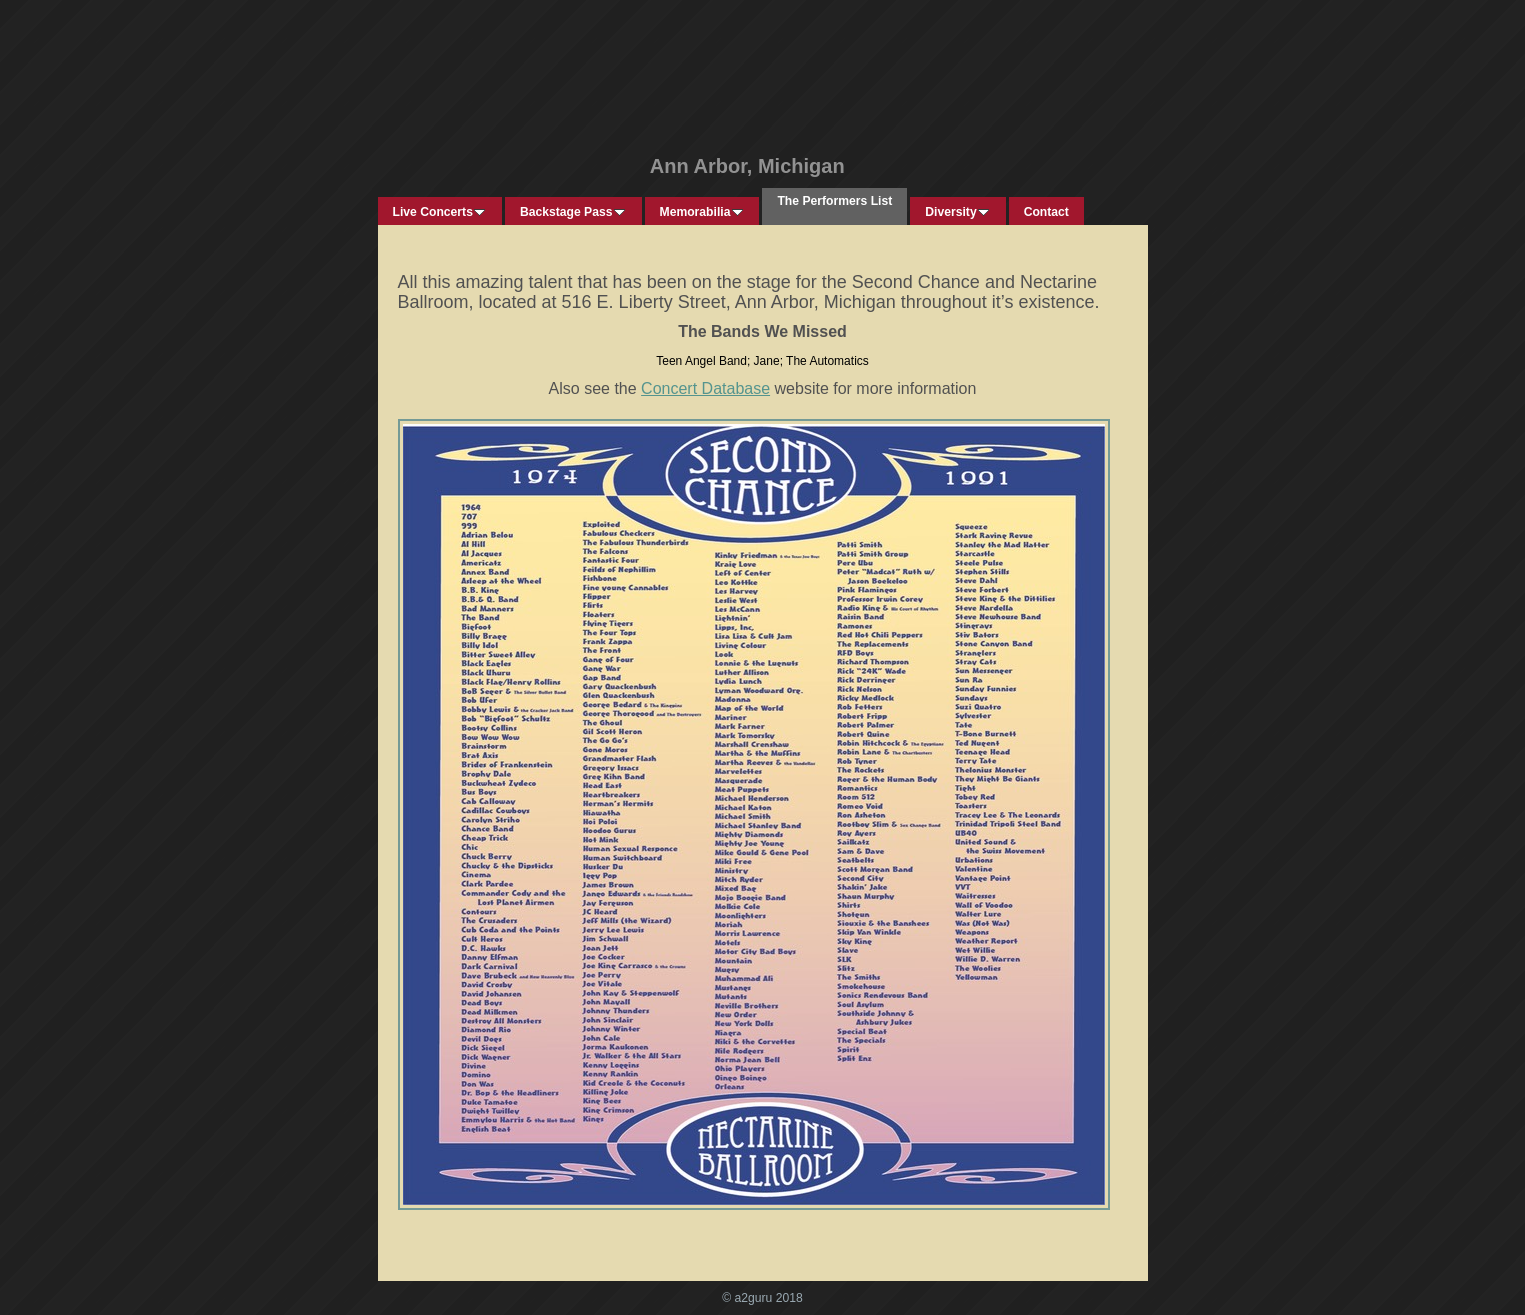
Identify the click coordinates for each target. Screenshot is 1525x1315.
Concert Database (705, 388)
